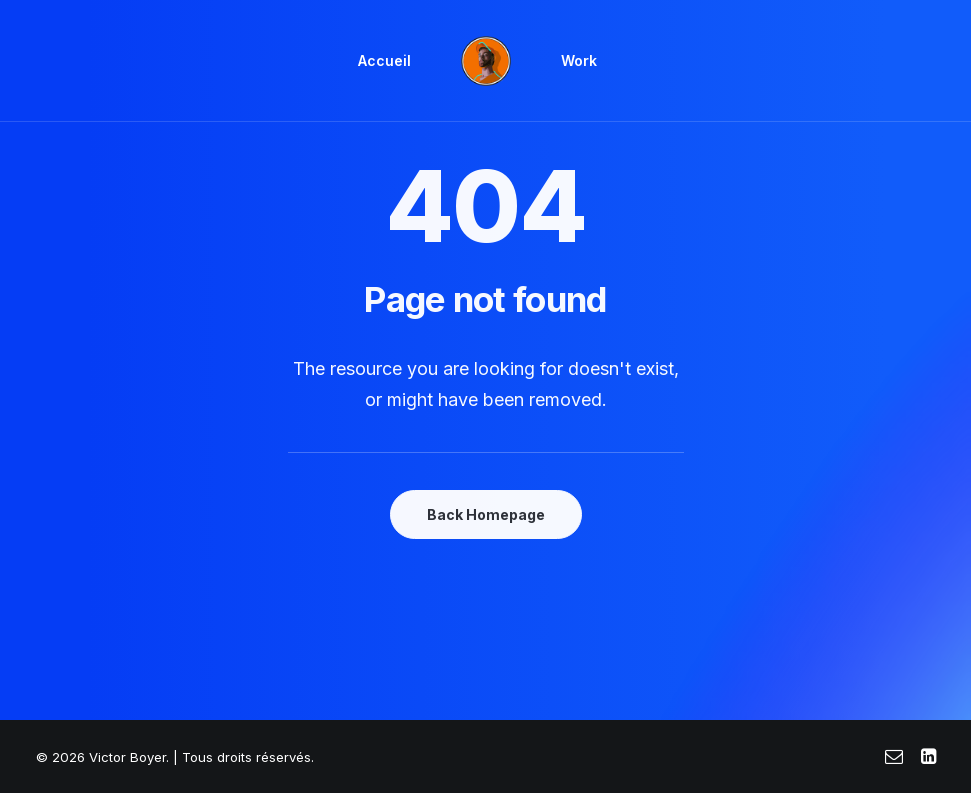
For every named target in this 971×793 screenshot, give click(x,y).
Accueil (384, 60)
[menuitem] (384, 61)
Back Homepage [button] (486, 514)
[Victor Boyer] (486, 61)
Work (579, 60)
